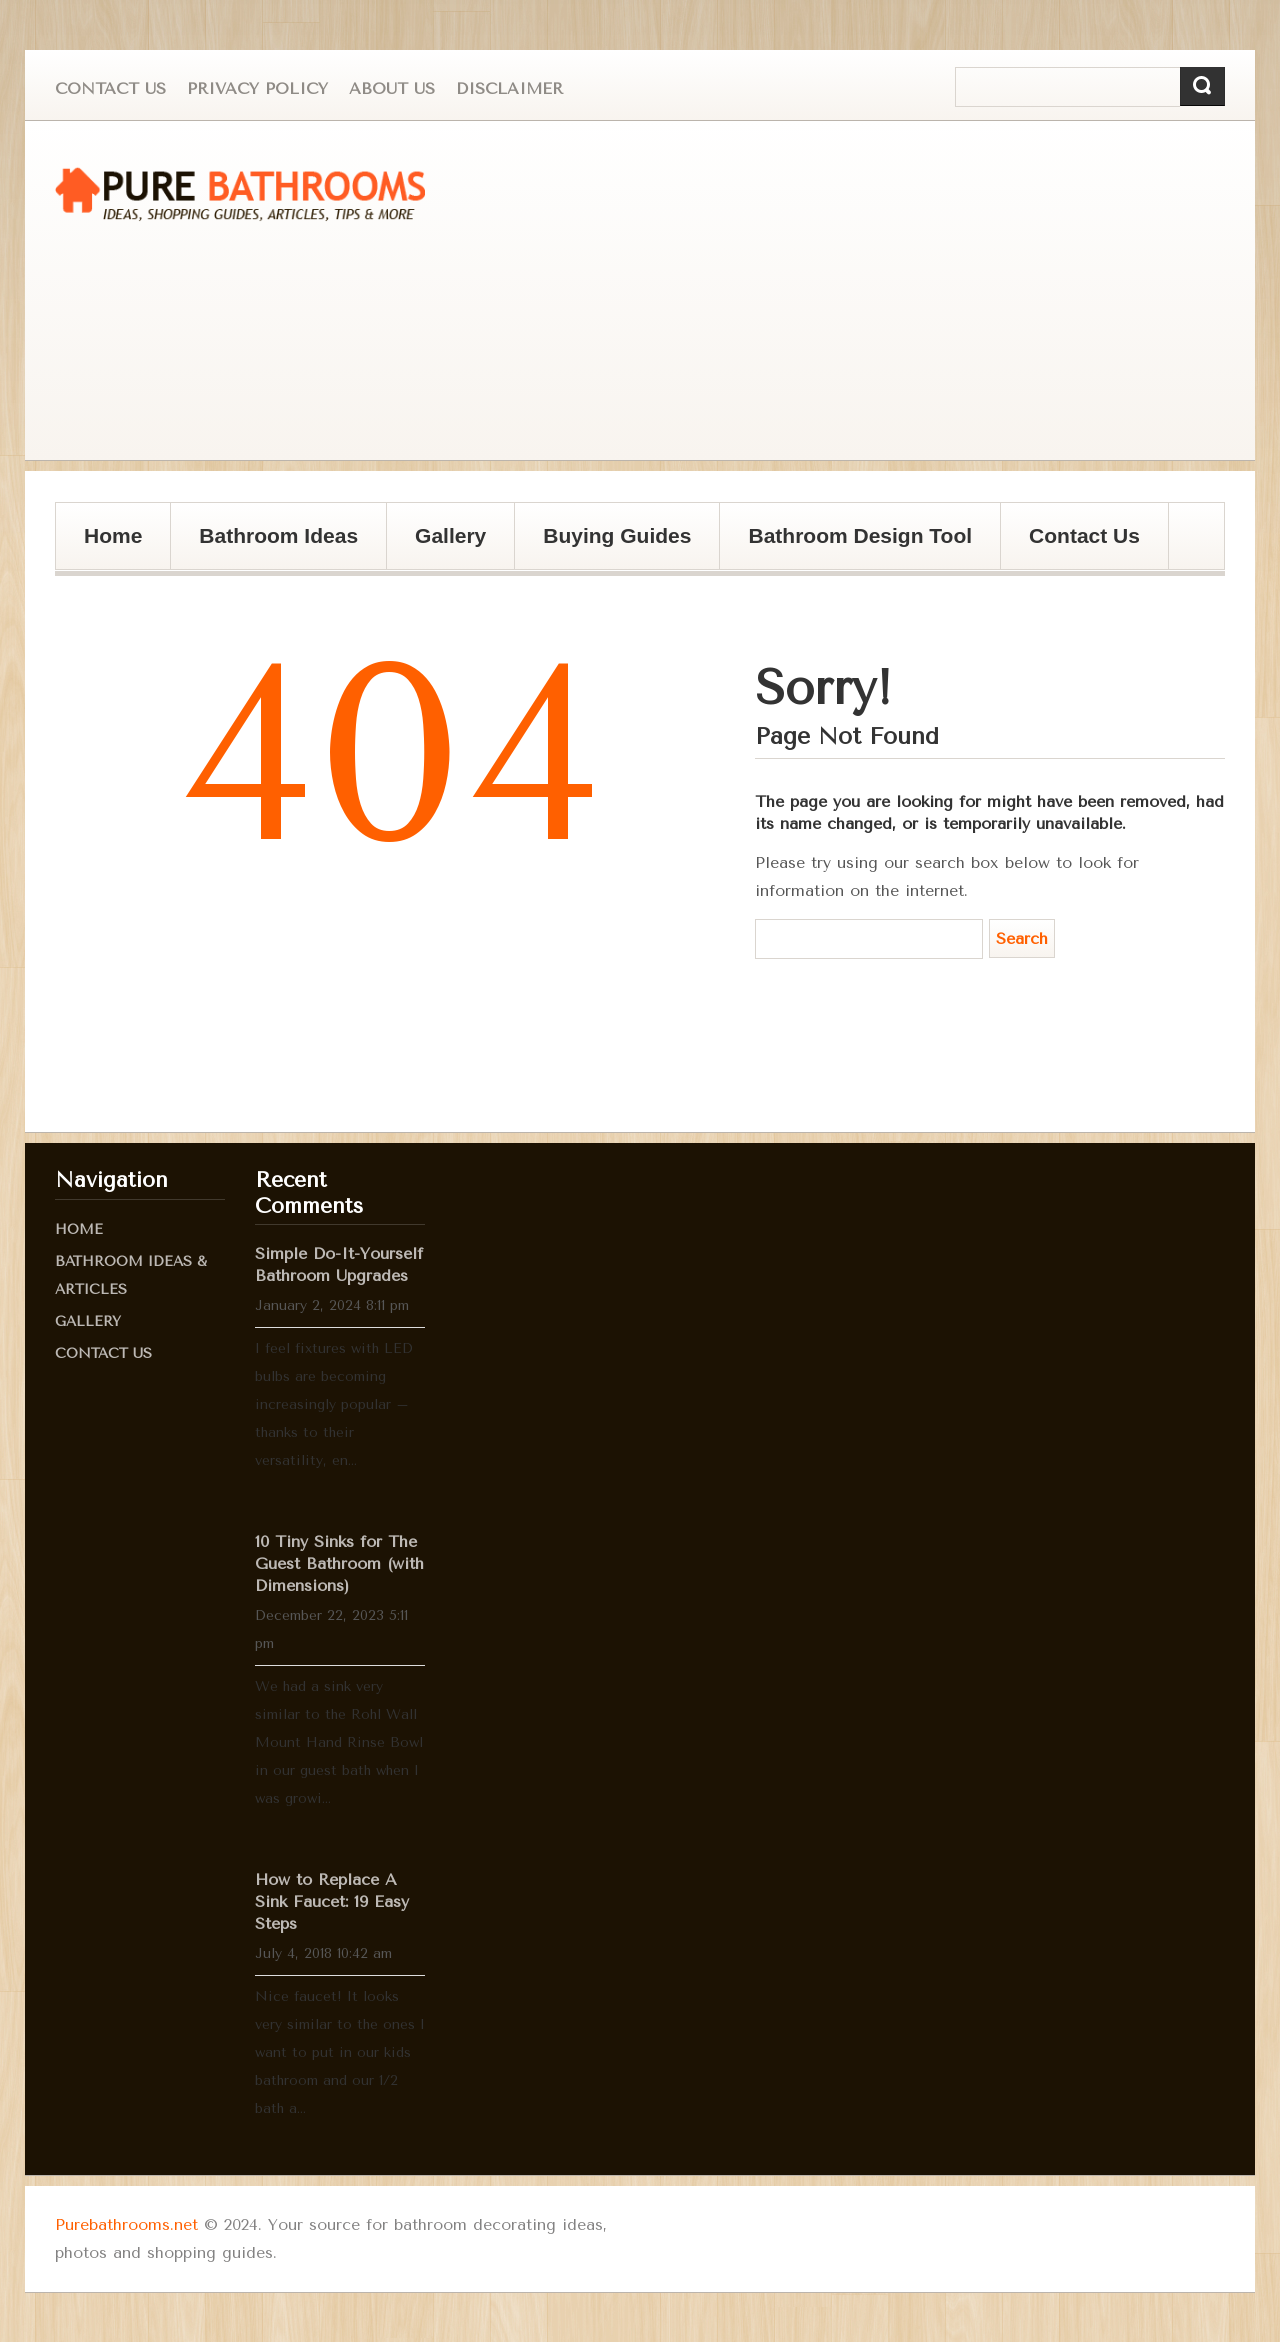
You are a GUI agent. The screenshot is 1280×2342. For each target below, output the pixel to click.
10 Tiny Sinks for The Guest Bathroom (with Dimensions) (339, 1563)
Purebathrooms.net (126, 2224)
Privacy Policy (257, 88)
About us (392, 88)
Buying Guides (610, 546)
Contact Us (110, 88)
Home (113, 535)
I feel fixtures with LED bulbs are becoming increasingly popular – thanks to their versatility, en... (334, 1404)
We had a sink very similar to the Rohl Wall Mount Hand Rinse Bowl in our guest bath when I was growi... (339, 1742)
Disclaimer (509, 88)
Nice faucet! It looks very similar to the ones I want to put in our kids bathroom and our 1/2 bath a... (340, 2052)
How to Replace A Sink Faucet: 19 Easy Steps (332, 1901)
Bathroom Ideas (278, 535)
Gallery (443, 546)
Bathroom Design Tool (860, 535)
